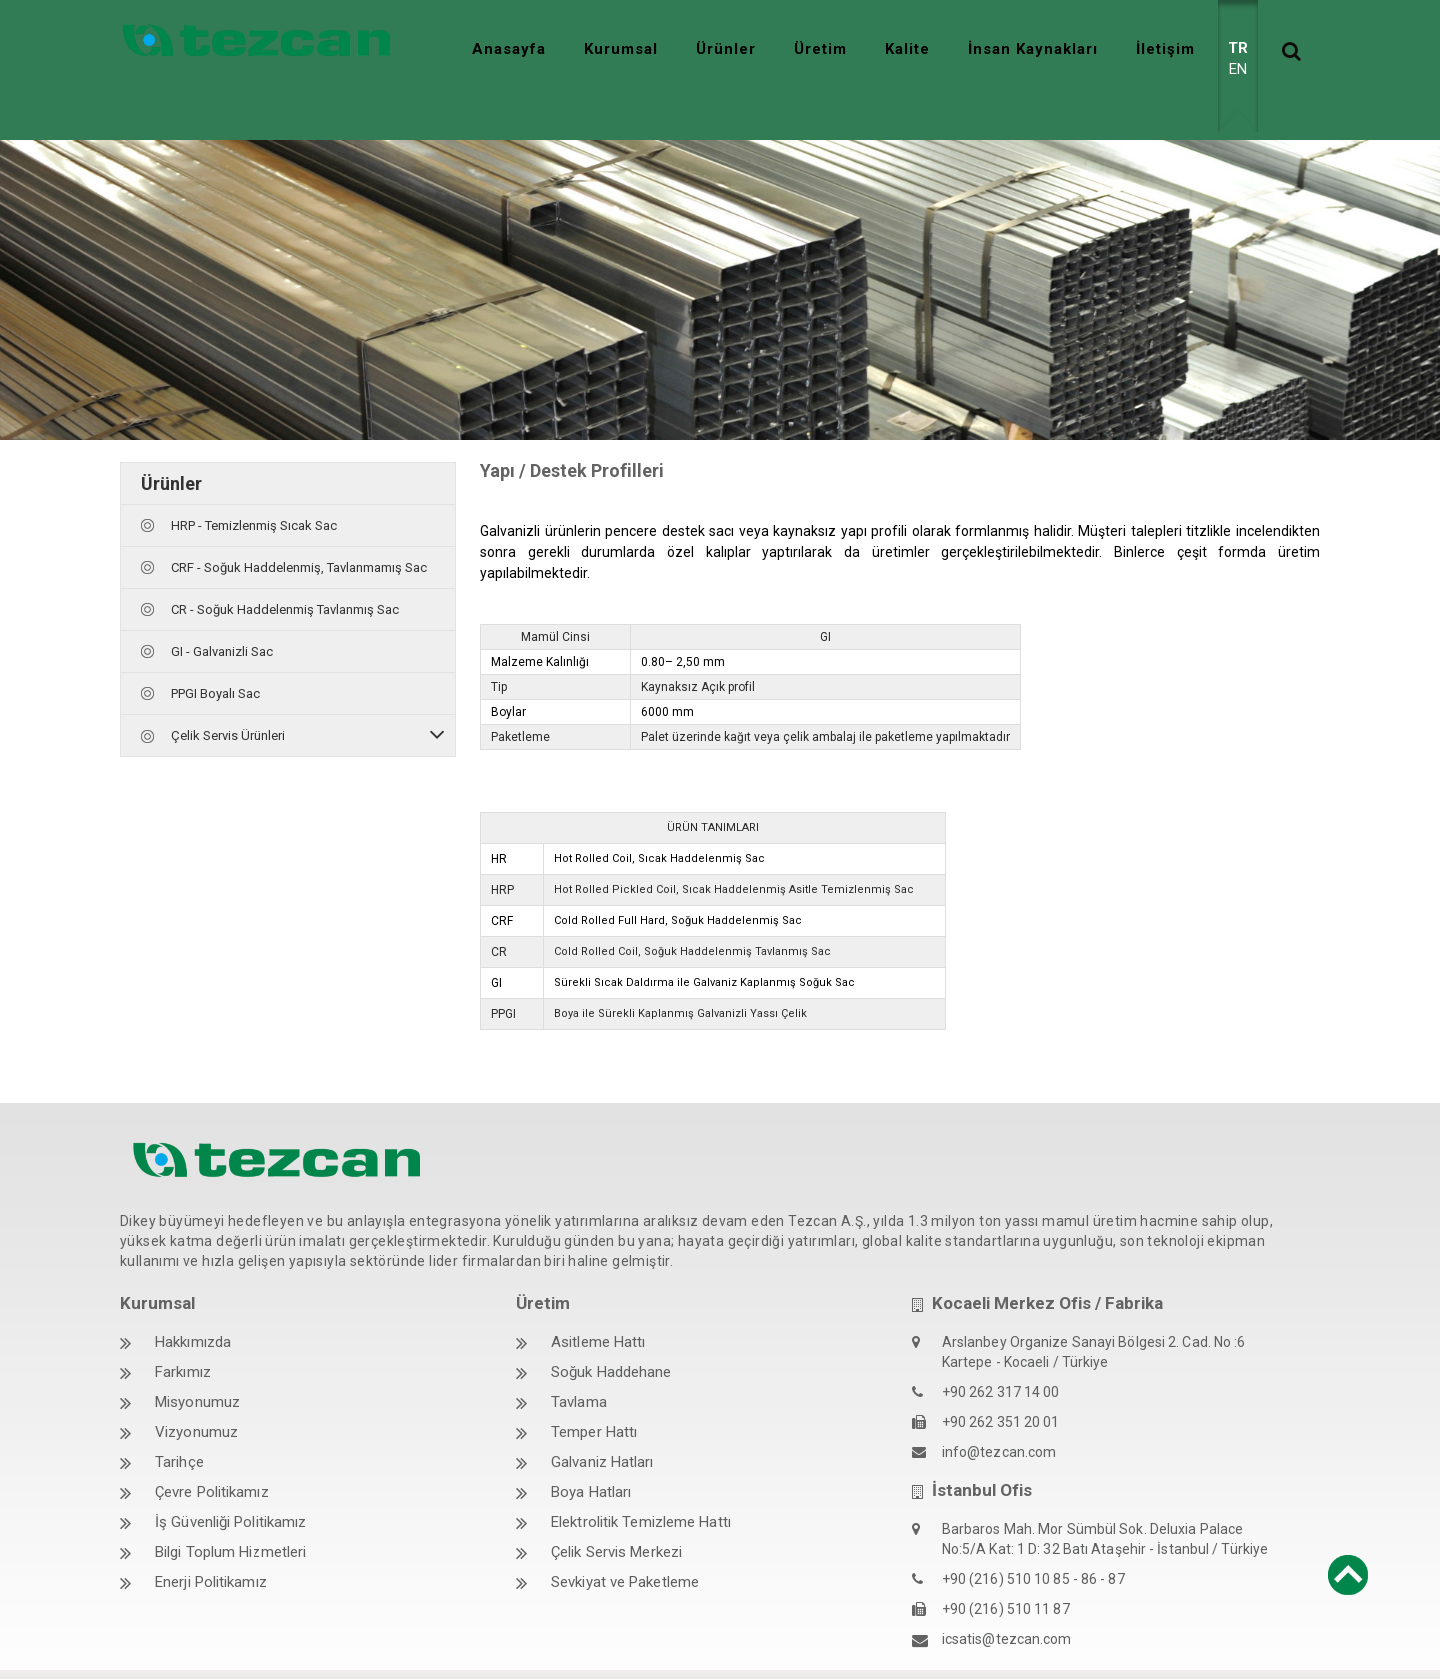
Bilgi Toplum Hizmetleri (230, 1507)
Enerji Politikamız (211, 1537)
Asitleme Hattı (598, 1297)
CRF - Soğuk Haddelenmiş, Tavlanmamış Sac (299, 522)
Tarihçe (179, 1417)
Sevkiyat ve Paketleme (625, 1537)
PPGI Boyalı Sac (215, 648)
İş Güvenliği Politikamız (230, 1477)
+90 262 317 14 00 (1001, 1347)
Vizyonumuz (196, 1387)
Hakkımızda (193, 1297)
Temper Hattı (594, 1387)
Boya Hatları (591, 1447)
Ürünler (726, 49)
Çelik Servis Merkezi (616, 1507)
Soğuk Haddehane (611, 1327)
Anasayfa (509, 49)
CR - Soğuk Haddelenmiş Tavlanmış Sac (285, 564)
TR (1238, 48)
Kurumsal (621, 49)
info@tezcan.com (999, 1407)
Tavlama (579, 1357)
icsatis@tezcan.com (1007, 1594)
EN (1238, 69)
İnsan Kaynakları (1033, 49)
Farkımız (183, 1327)
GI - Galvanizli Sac (222, 606)
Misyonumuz (197, 1357)
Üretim (820, 49)
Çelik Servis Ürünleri (228, 690)
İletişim (1165, 49)
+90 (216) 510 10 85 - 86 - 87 (1033, 1534)
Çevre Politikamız (212, 1447)
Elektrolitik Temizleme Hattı (641, 1477)
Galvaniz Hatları (602, 1417)
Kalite (907, 49)
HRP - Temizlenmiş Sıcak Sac (254, 480)
